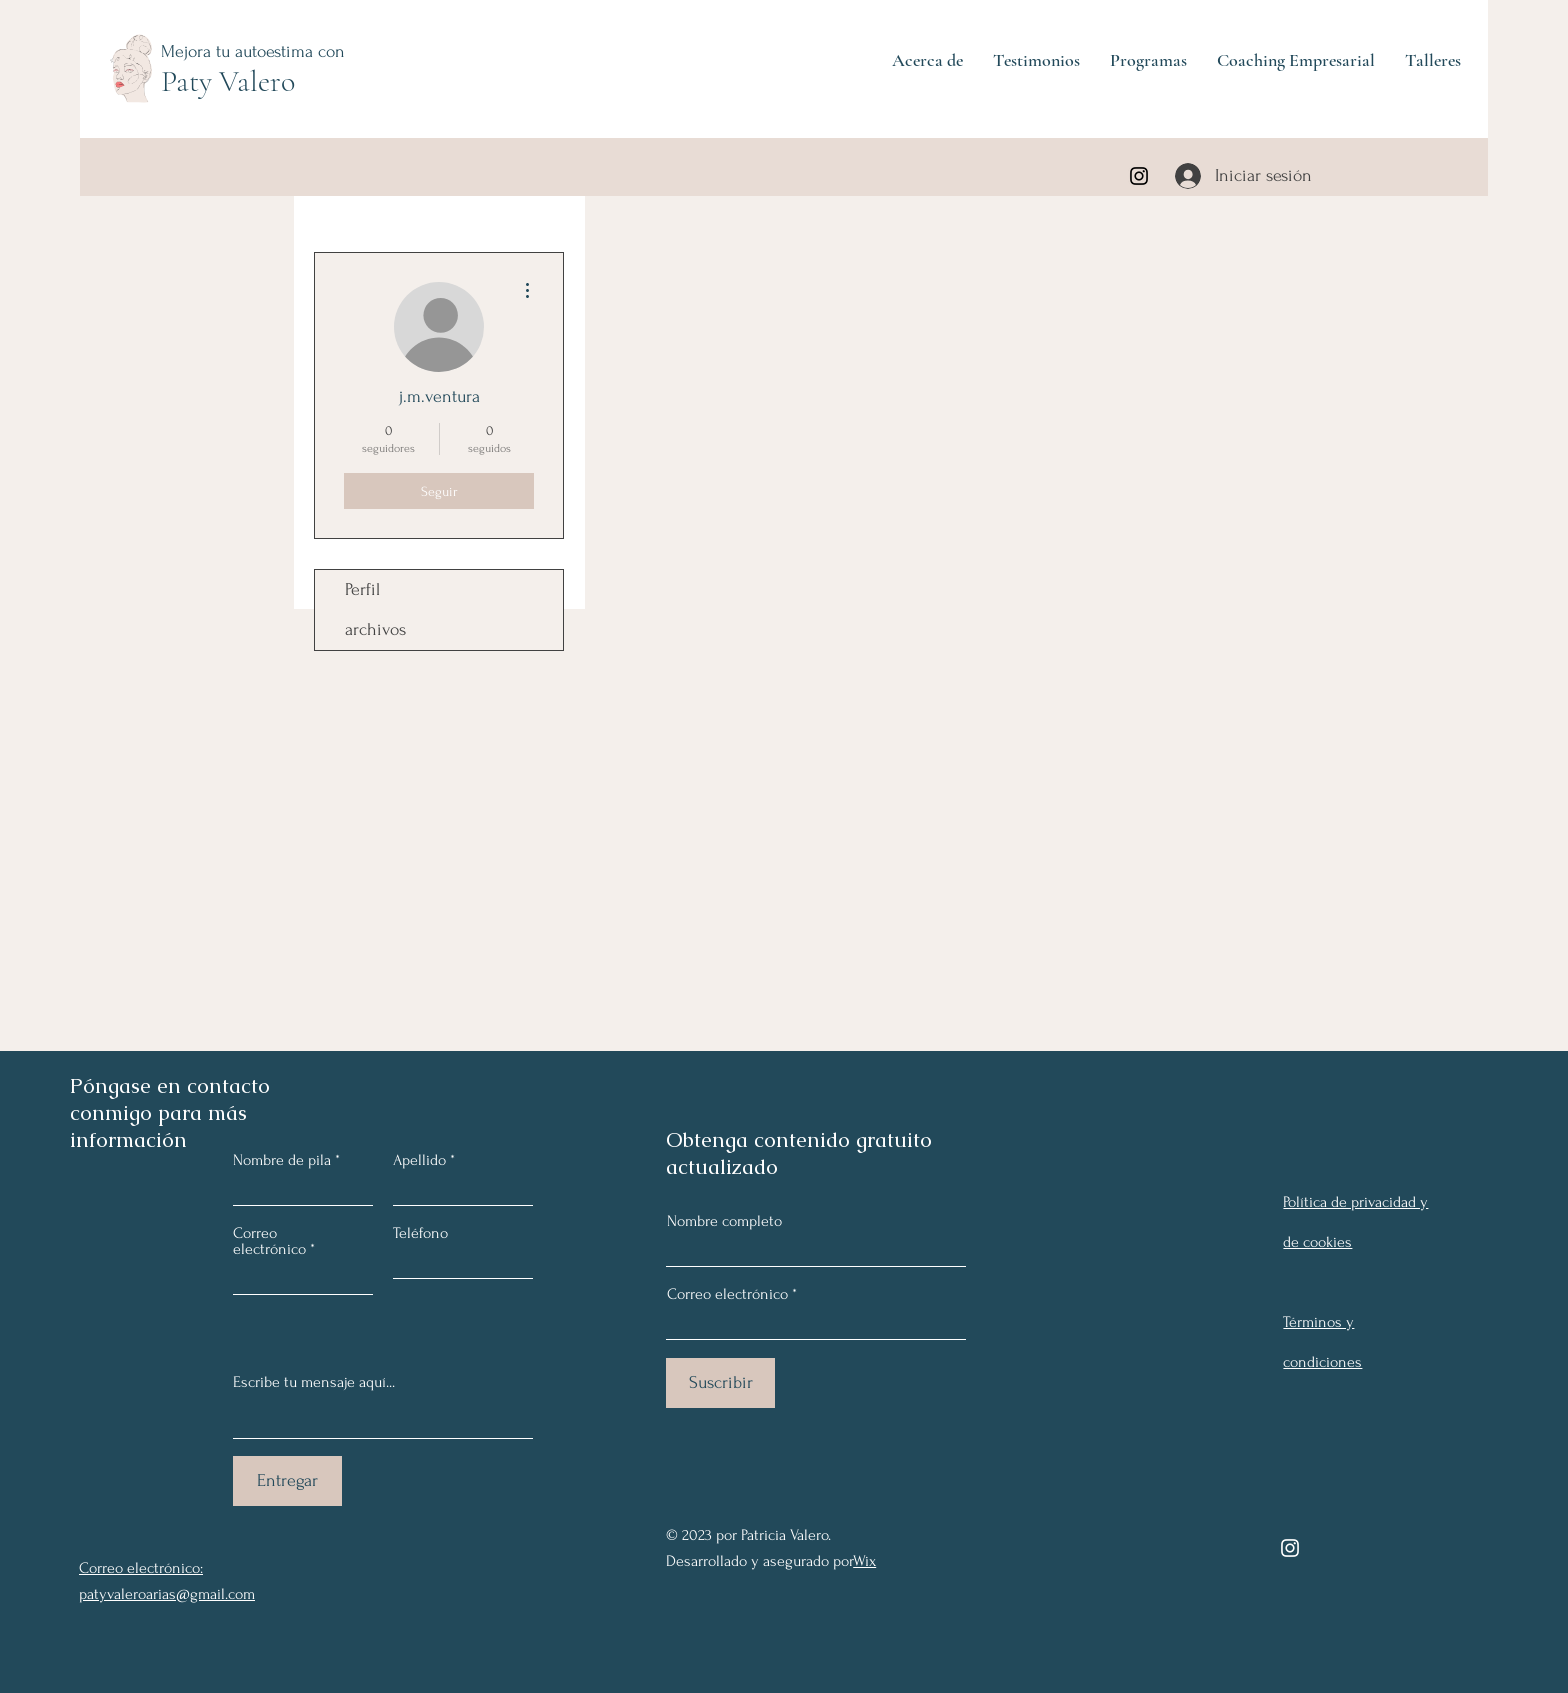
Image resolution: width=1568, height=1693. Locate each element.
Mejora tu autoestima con (253, 51)
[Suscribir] (720, 1383)
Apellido (419, 1160)
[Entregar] (287, 1481)
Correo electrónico (727, 1294)
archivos (375, 629)
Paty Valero (228, 81)
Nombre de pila (282, 1160)
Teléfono (420, 1233)
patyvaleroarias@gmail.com (167, 1594)
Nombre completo (724, 1221)
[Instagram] (1139, 176)
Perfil (362, 589)
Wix (864, 1561)
